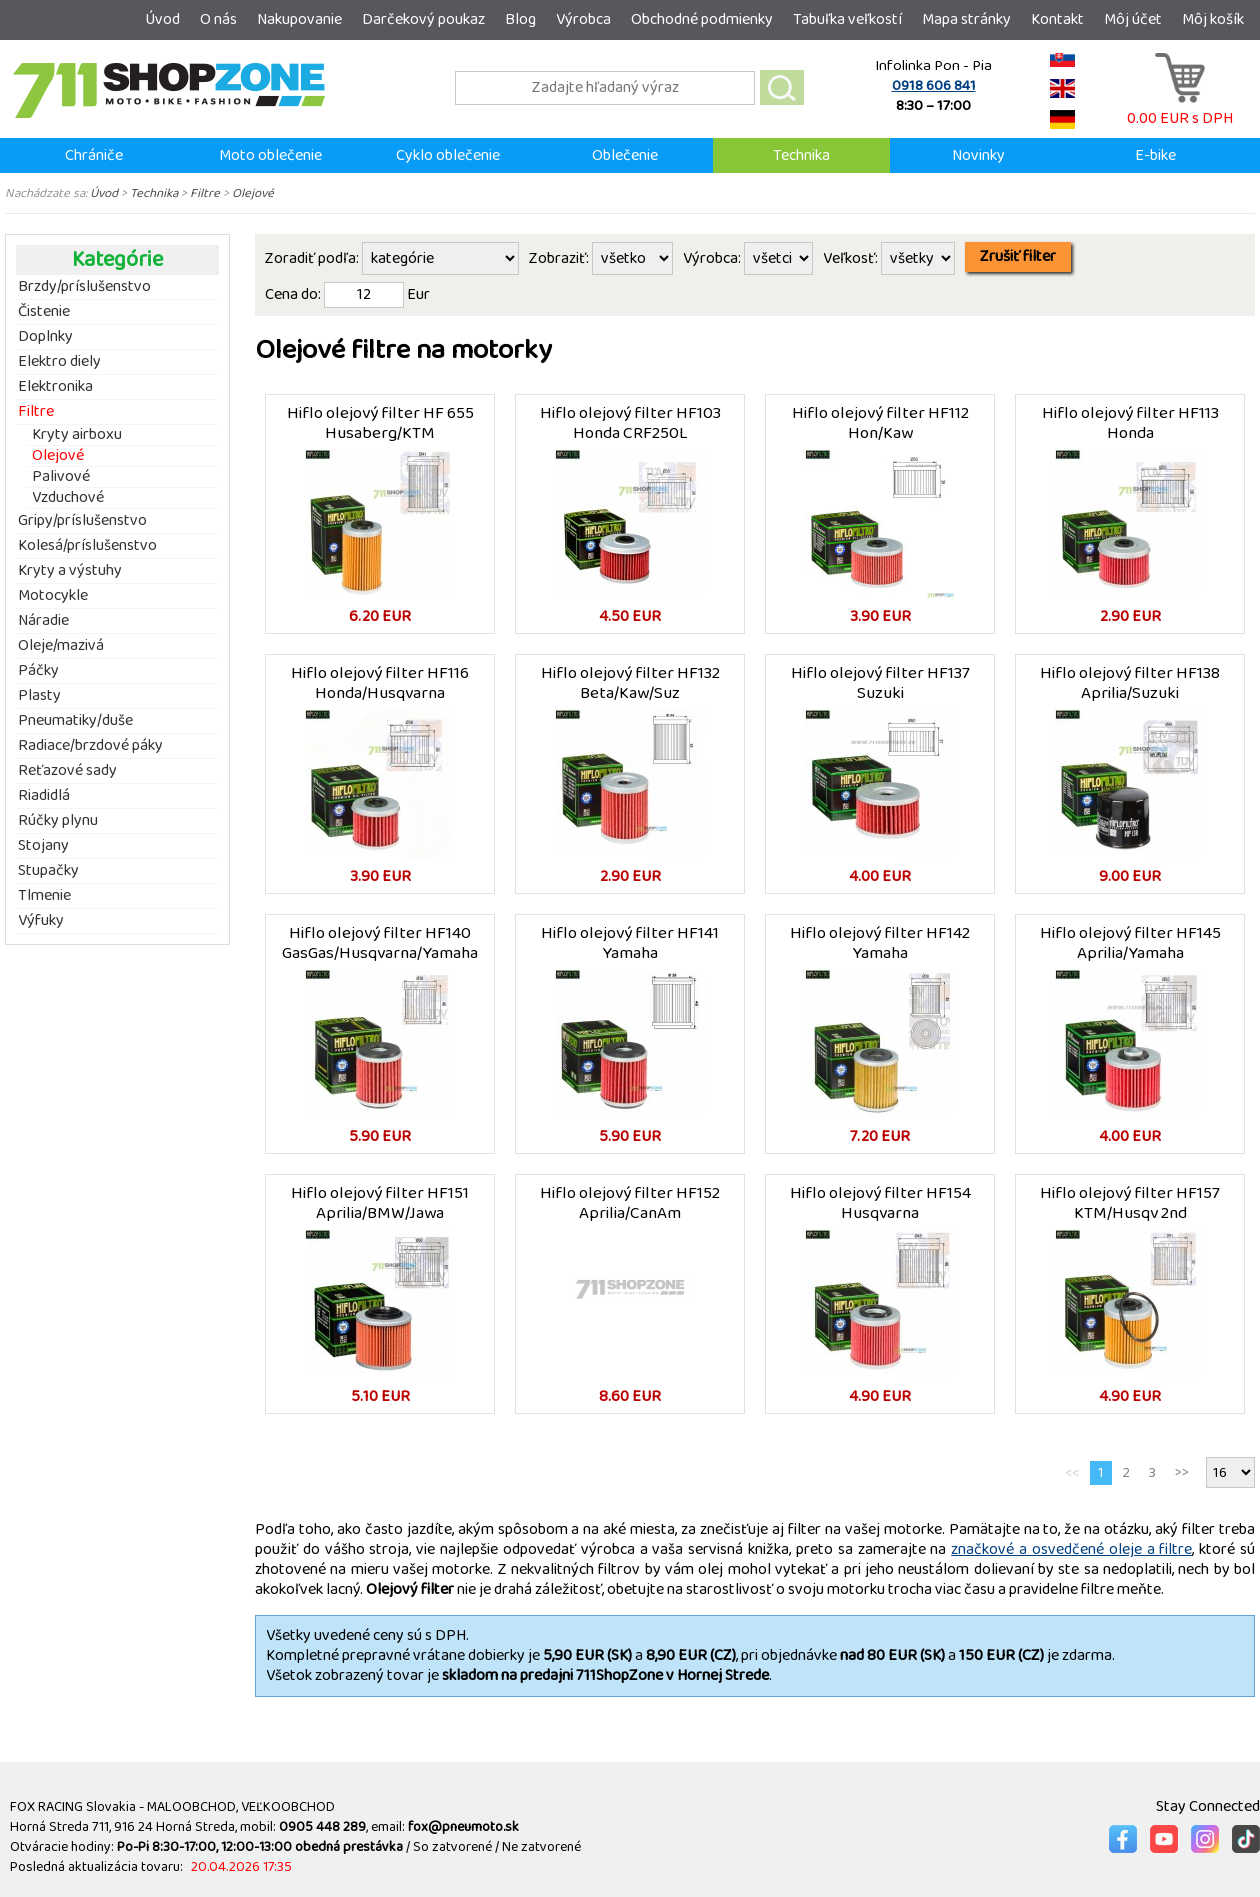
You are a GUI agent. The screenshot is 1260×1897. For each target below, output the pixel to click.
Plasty (39, 696)
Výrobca (583, 19)
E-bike (1155, 155)
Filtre (205, 193)
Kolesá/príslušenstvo (87, 546)
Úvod (162, 19)
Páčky (38, 671)
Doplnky (45, 337)
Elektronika (55, 387)
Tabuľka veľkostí (847, 19)
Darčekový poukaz (423, 19)
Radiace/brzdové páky (90, 746)
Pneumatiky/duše (75, 721)
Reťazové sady (67, 771)
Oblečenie (625, 155)
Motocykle (53, 596)
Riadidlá (44, 796)
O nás (218, 19)
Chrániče (94, 155)
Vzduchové (68, 498)
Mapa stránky (966, 19)
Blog (520, 19)
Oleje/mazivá (61, 646)
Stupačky (48, 871)
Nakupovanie (299, 19)
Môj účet (1133, 19)
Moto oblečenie (270, 155)
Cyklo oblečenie (448, 155)
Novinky (978, 155)
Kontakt (1057, 19)
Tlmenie (44, 896)
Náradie (43, 621)
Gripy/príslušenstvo (82, 521)
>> (1182, 1472)
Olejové (253, 193)
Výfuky (41, 921)
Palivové (61, 477)
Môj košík (1213, 19)
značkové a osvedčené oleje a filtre (1071, 1549)
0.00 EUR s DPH (1180, 108)
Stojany (43, 846)
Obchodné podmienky (702, 19)
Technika (801, 155)
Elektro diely (59, 362)
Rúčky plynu (58, 821)
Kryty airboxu (77, 435)
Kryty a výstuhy (70, 571)
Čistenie (44, 312)
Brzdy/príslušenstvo (84, 287)
